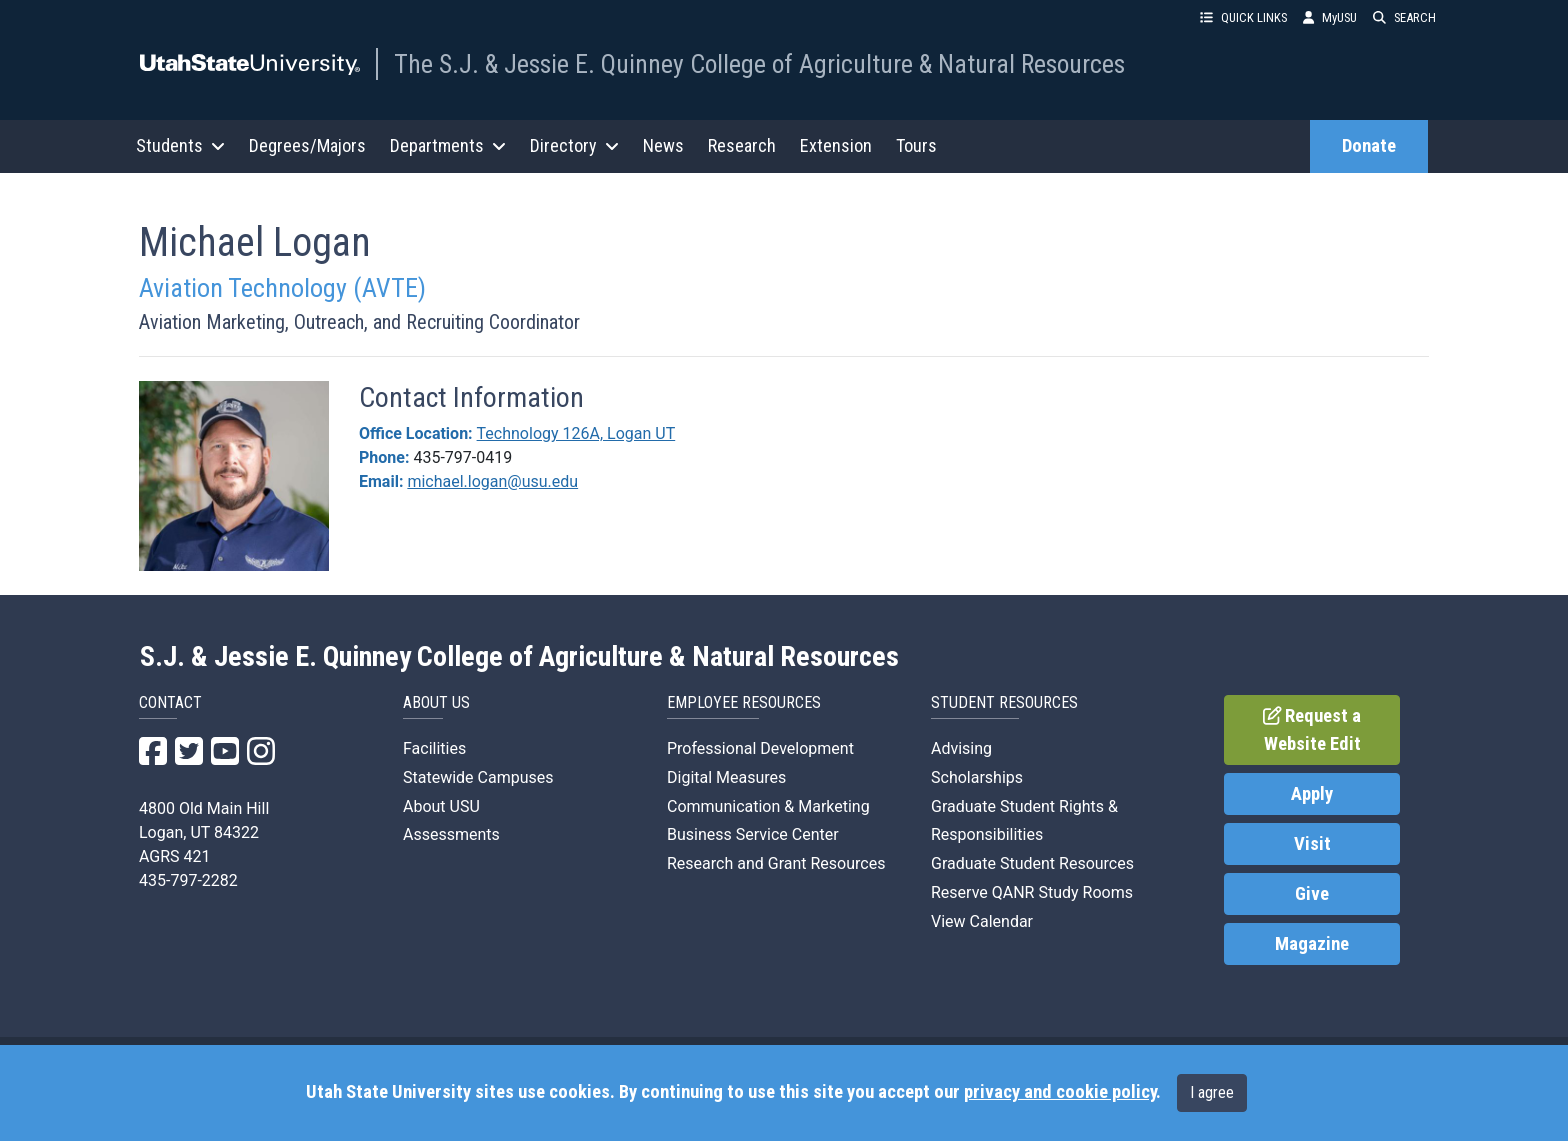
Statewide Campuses (478, 777)
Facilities (434, 748)
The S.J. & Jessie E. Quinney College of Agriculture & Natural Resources (759, 64)
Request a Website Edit (1312, 730)
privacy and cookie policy (1060, 1092)
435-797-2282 (188, 880)
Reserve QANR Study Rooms (1032, 892)
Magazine (1312, 944)
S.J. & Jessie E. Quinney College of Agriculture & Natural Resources (519, 657)
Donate (1369, 146)
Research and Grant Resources (776, 863)
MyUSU (1330, 17)
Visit (1312, 844)
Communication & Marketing (768, 806)
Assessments (451, 834)
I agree (1212, 1092)
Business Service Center (753, 834)
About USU (441, 806)
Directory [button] (574, 145)
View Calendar (982, 921)
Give (1312, 894)
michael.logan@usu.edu (492, 481)
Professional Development (760, 748)
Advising (961, 748)
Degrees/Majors (307, 145)
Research (742, 145)
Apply (1312, 794)
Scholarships (977, 777)
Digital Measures (726, 777)
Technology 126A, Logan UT (576, 433)
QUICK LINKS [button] (1243, 17)
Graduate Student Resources (1032, 863)
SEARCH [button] (1404, 17)
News (663, 145)
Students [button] (180, 145)
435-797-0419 (462, 457)
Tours (916, 145)
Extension (836, 145)
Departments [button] (448, 145)
